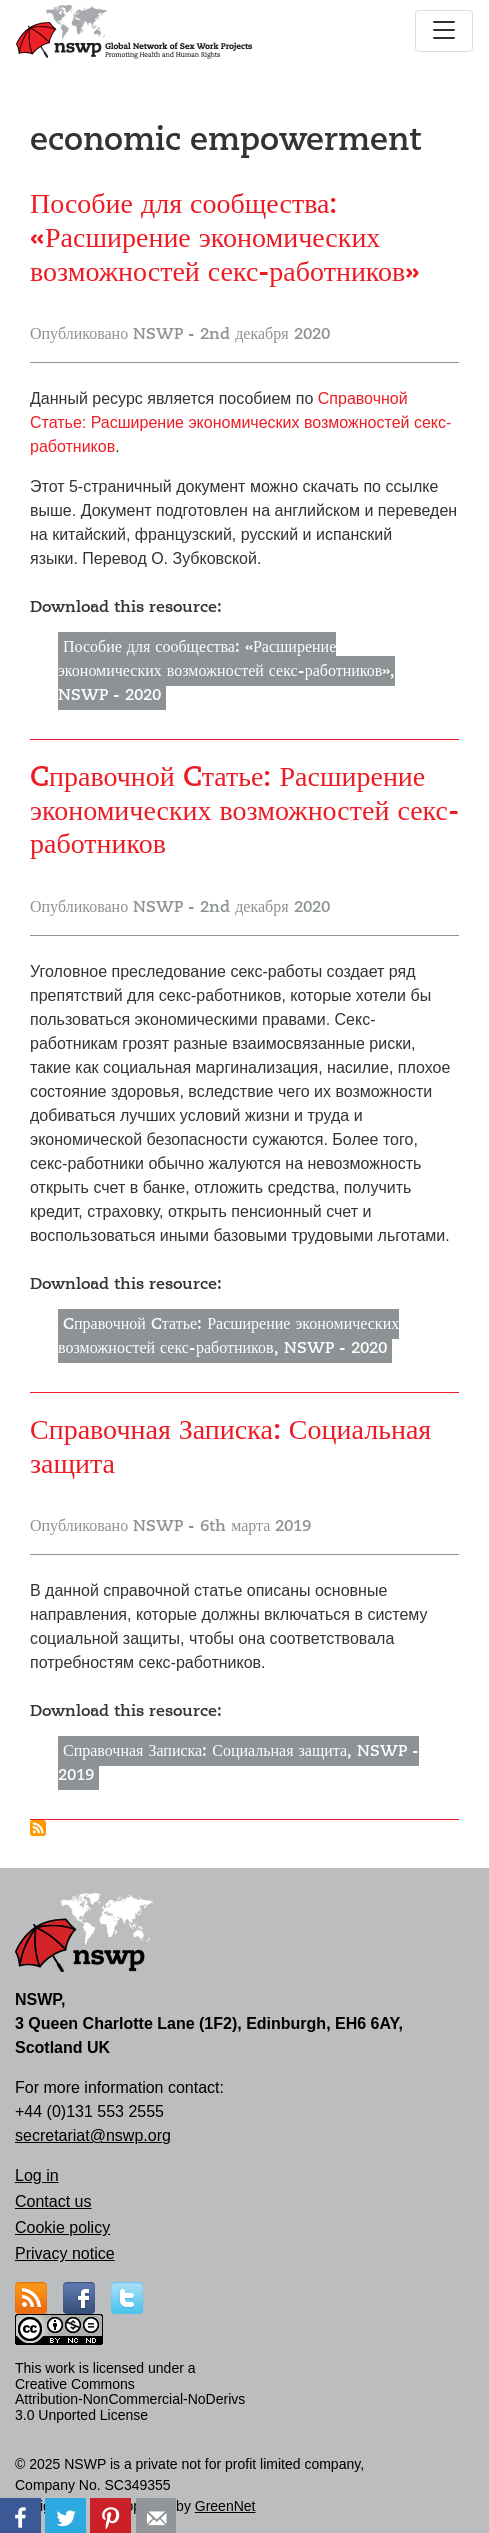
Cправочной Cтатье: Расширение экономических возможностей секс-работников (240, 422)
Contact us (53, 2201)
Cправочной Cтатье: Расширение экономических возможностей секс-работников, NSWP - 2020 (228, 1336)
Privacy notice (65, 2253)
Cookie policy (62, 2227)
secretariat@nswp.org (93, 2135)
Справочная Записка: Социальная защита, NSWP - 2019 (238, 1763)
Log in (37, 2175)
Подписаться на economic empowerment (38, 1828)
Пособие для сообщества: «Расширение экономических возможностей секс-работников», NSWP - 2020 (226, 671)
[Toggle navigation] (444, 31)
